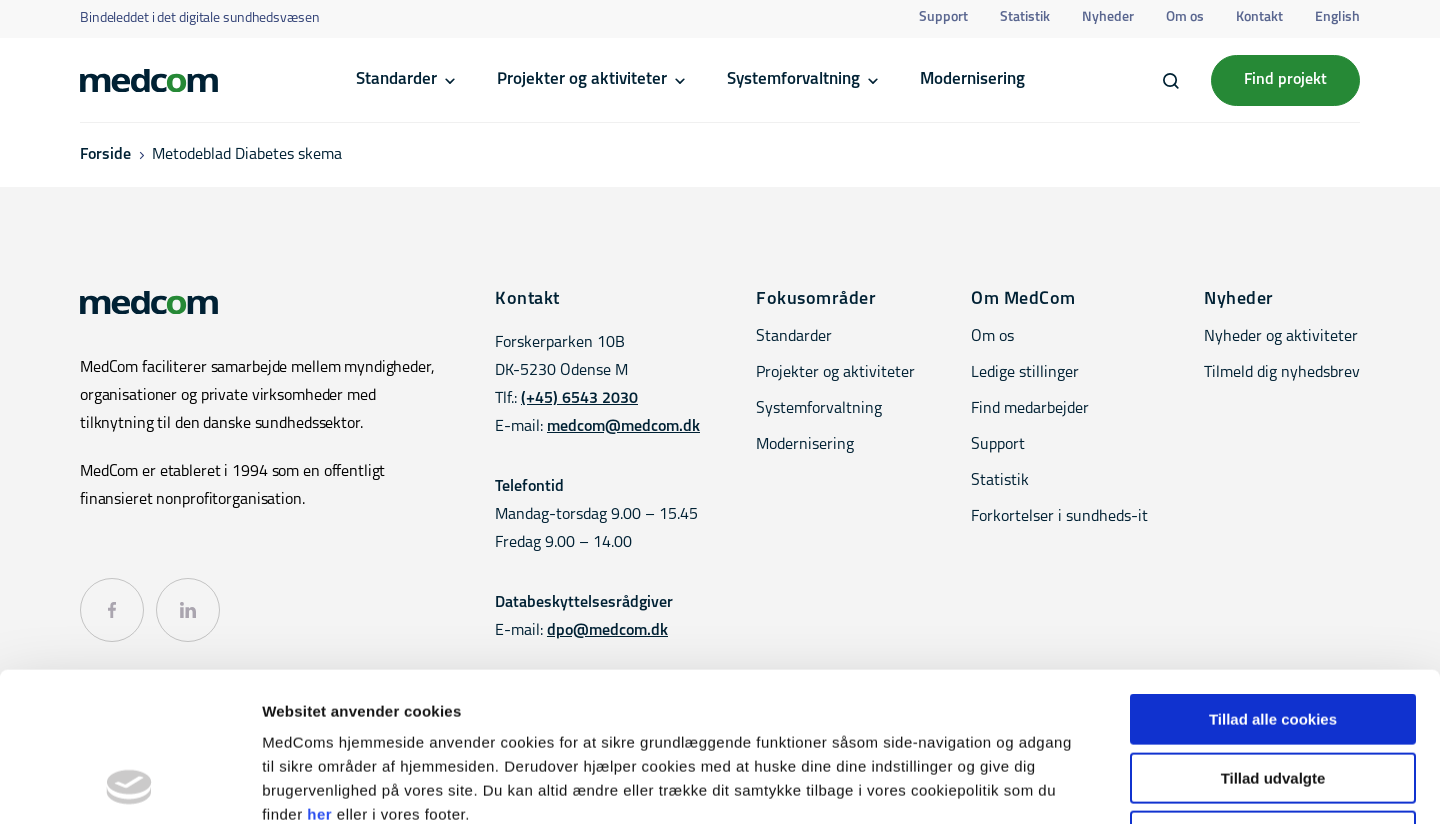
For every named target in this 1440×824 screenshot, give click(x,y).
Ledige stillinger (1025, 373)
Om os (1185, 17)
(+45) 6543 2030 (579, 399)
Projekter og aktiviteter (582, 79)
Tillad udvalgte (1273, 638)
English (1337, 17)
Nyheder (1108, 17)
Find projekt (1285, 80)
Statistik (1025, 17)
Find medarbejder (1030, 409)
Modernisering (972, 79)
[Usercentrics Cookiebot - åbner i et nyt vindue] (129, 785)
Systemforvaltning (793, 79)
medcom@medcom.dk (623, 427)
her (319, 674)
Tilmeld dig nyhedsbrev (1282, 373)
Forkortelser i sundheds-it (1059, 517)
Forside (105, 155)
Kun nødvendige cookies (1273, 696)
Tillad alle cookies (1273, 579)
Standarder (396, 79)
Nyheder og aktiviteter (1281, 337)
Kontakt (1259, 17)
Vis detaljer (1039, 784)
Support (943, 17)
